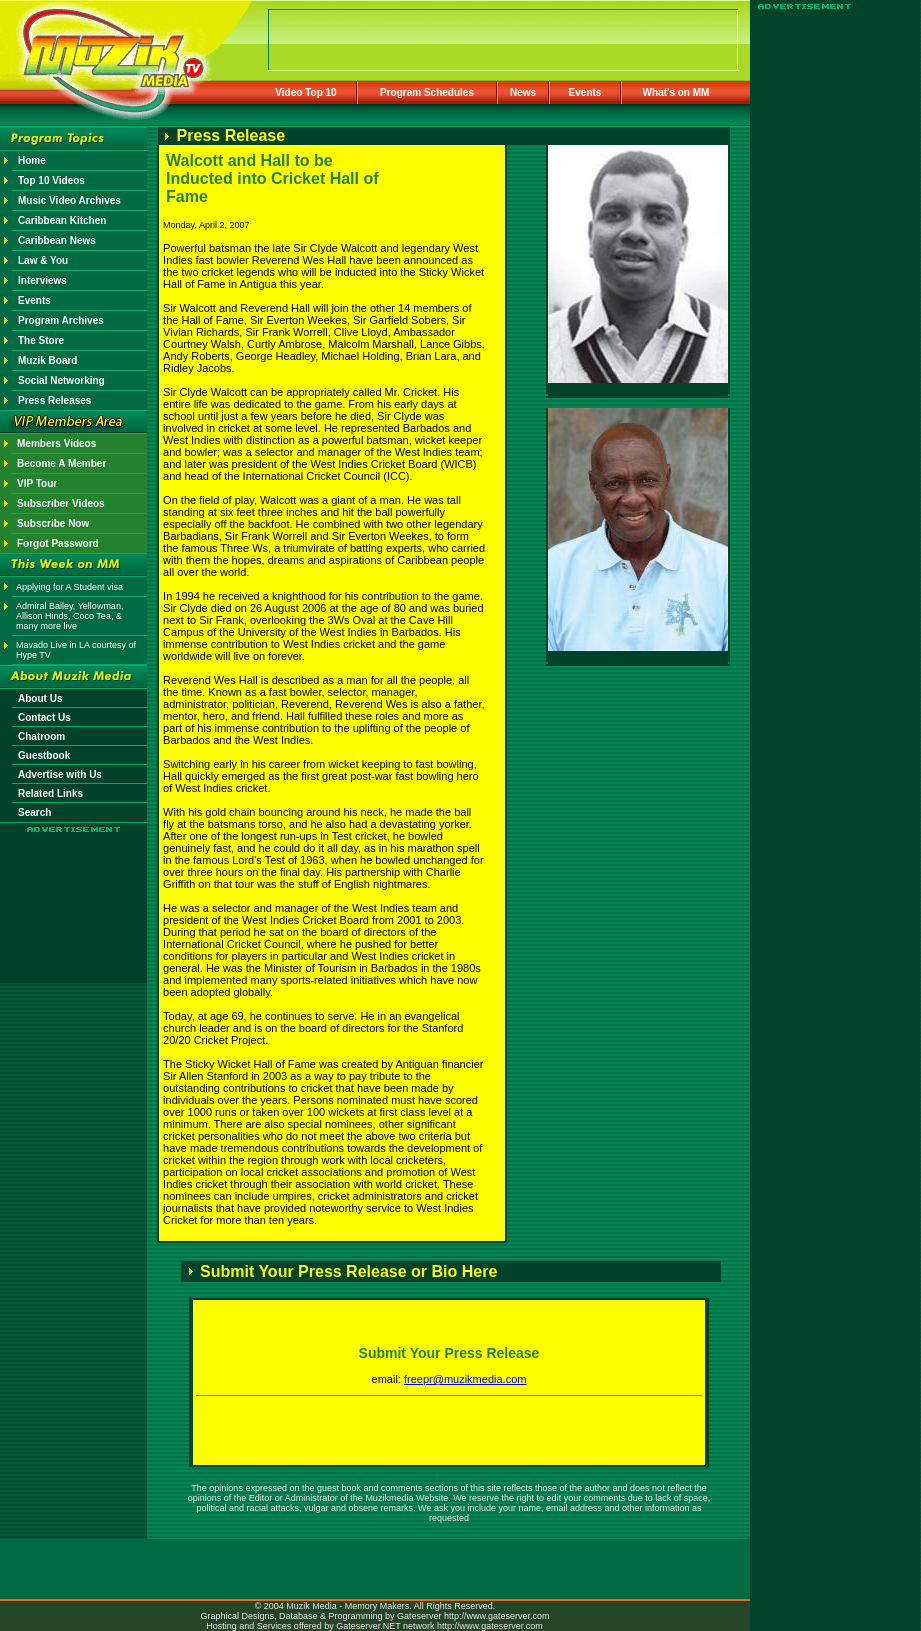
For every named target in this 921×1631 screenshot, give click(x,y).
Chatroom (41, 736)
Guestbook (44, 755)
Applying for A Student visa (69, 587)
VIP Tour (37, 483)
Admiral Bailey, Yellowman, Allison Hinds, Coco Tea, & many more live (69, 616)
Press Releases (54, 400)
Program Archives (61, 320)
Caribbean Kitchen (62, 220)
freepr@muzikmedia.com (465, 1379)
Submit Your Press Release (449, 1353)
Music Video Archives (69, 200)
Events (585, 92)
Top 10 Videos (51, 180)
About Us (40, 698)
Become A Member (61, 463)
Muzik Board (47, 360)
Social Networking (61, 380)
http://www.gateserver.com (497, 1616)
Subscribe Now (53, 523)
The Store (41, 340)
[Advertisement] (74, 892)
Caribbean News (57, 240)
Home (32, 160)
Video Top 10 (305, 92)
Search (34, 812)
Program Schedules (427, 92)
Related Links (50, 793)
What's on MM (676, 92)
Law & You (43, 260)
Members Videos (56, 443)
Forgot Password (58, 543)
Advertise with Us (60, 774)
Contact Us (44, 717)
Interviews (42, 280)
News (523, 92)
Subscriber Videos (61, 503)
